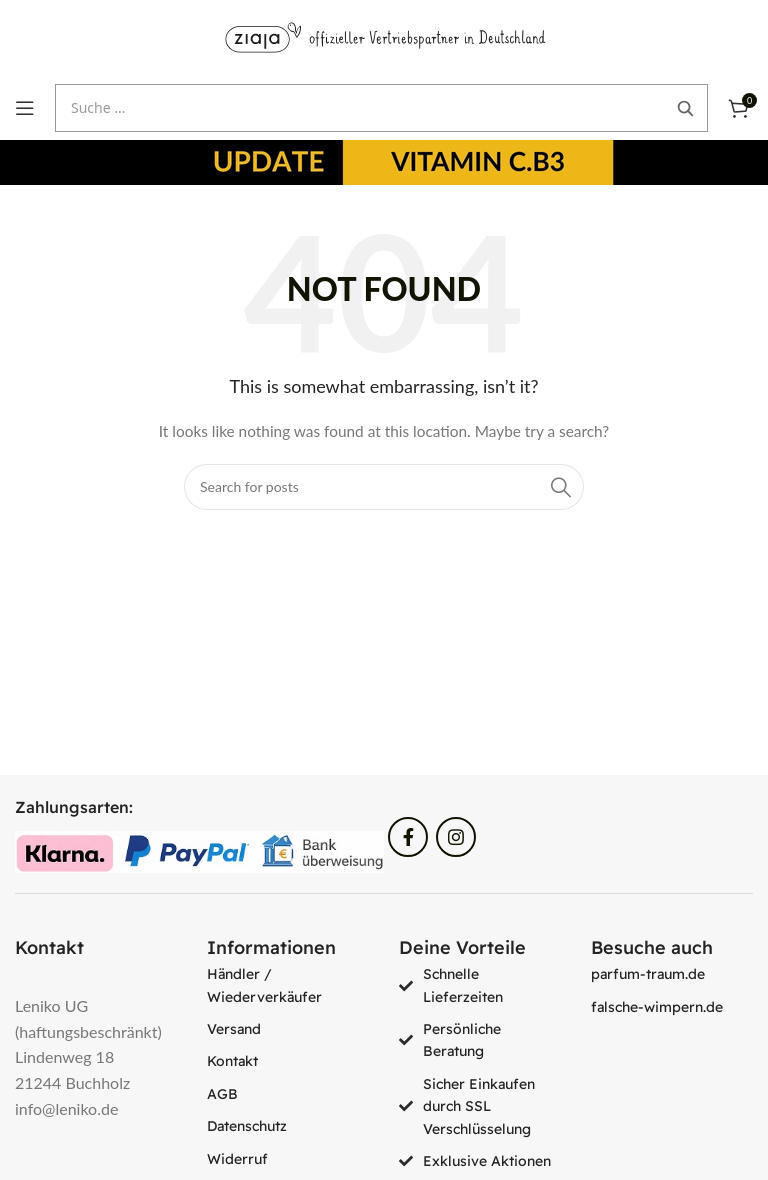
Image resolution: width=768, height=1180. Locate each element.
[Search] (384, 487)
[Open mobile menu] (25, 108)
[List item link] (288, 985)
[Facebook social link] (408, 837)
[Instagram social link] (456, 837)
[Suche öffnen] (381, 108)
